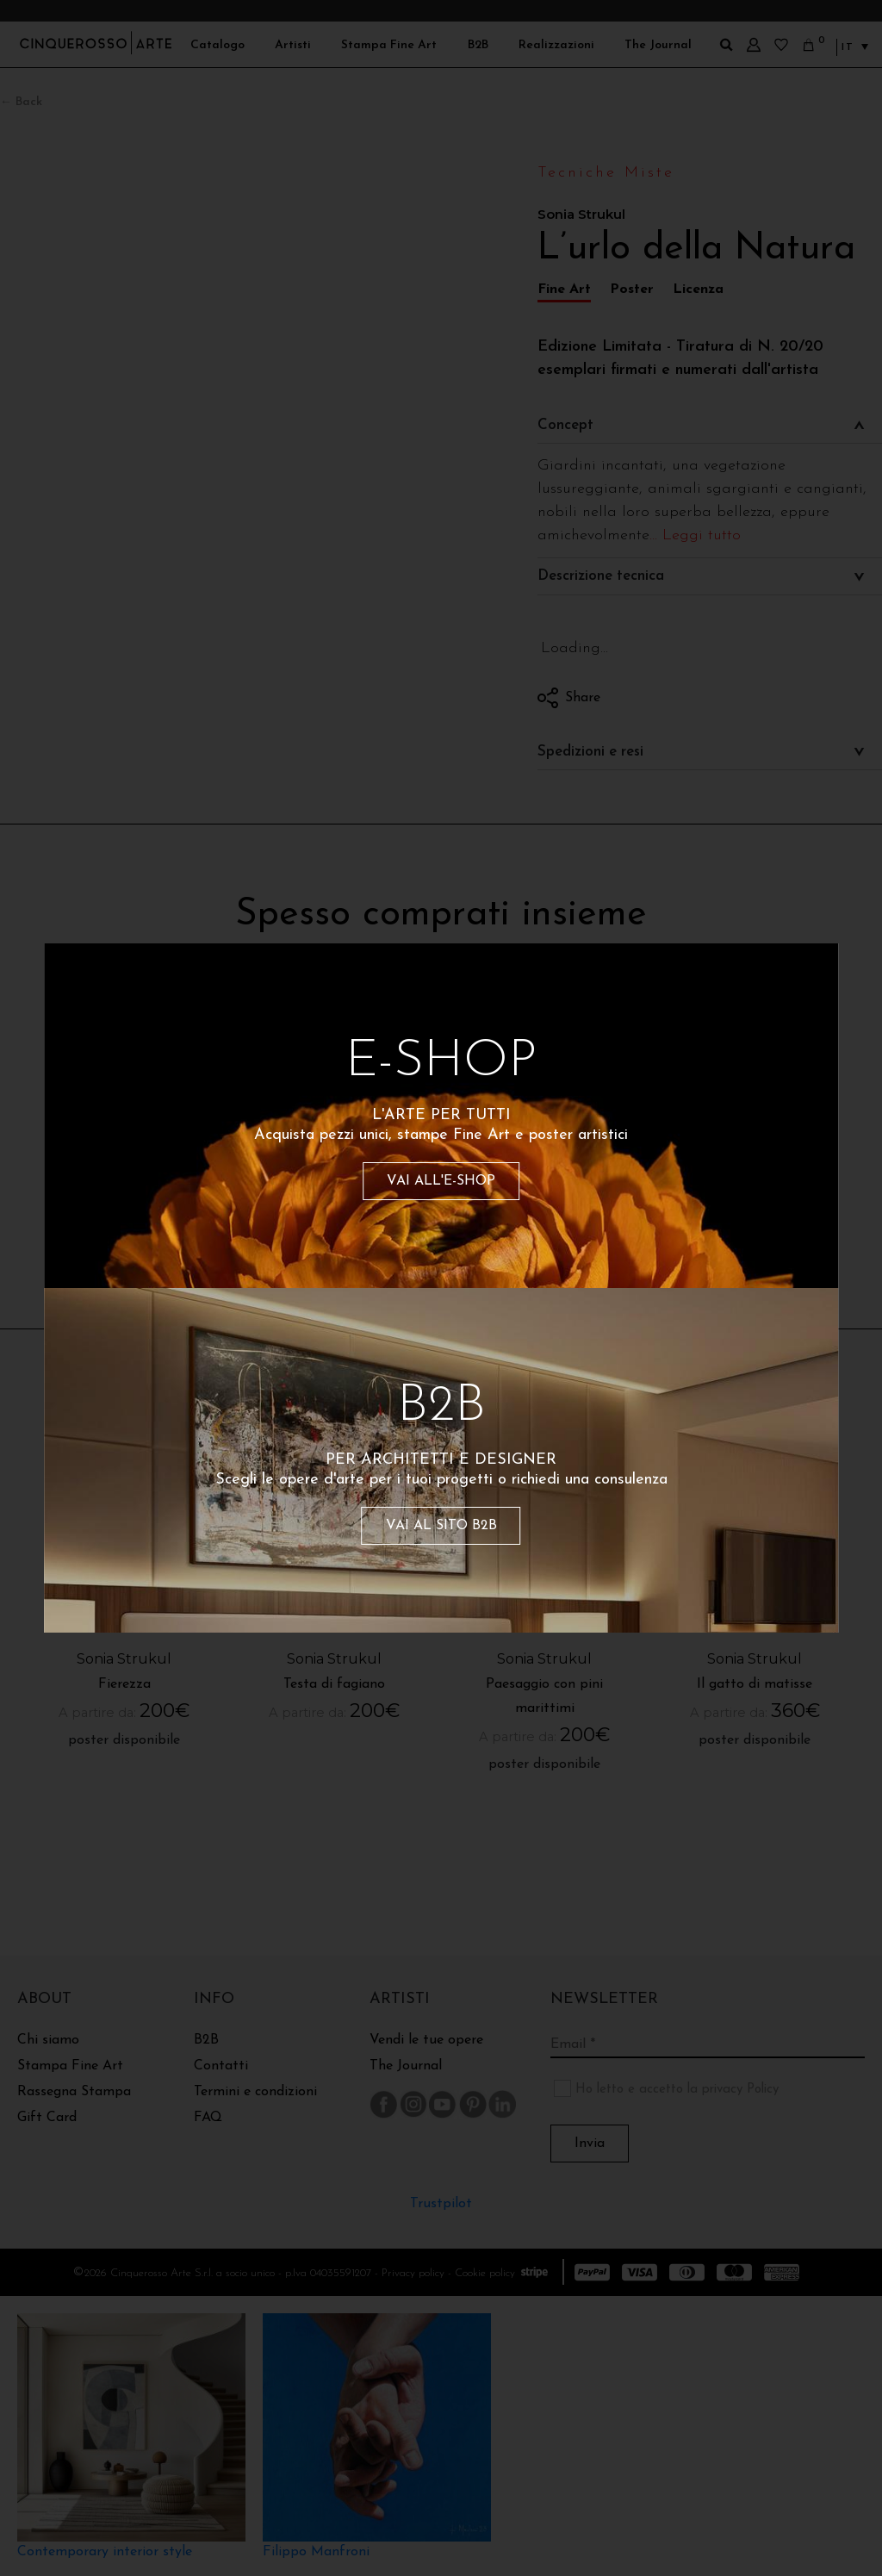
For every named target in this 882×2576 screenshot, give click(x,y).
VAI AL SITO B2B (441, 1526)
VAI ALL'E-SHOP (441, 1181)
